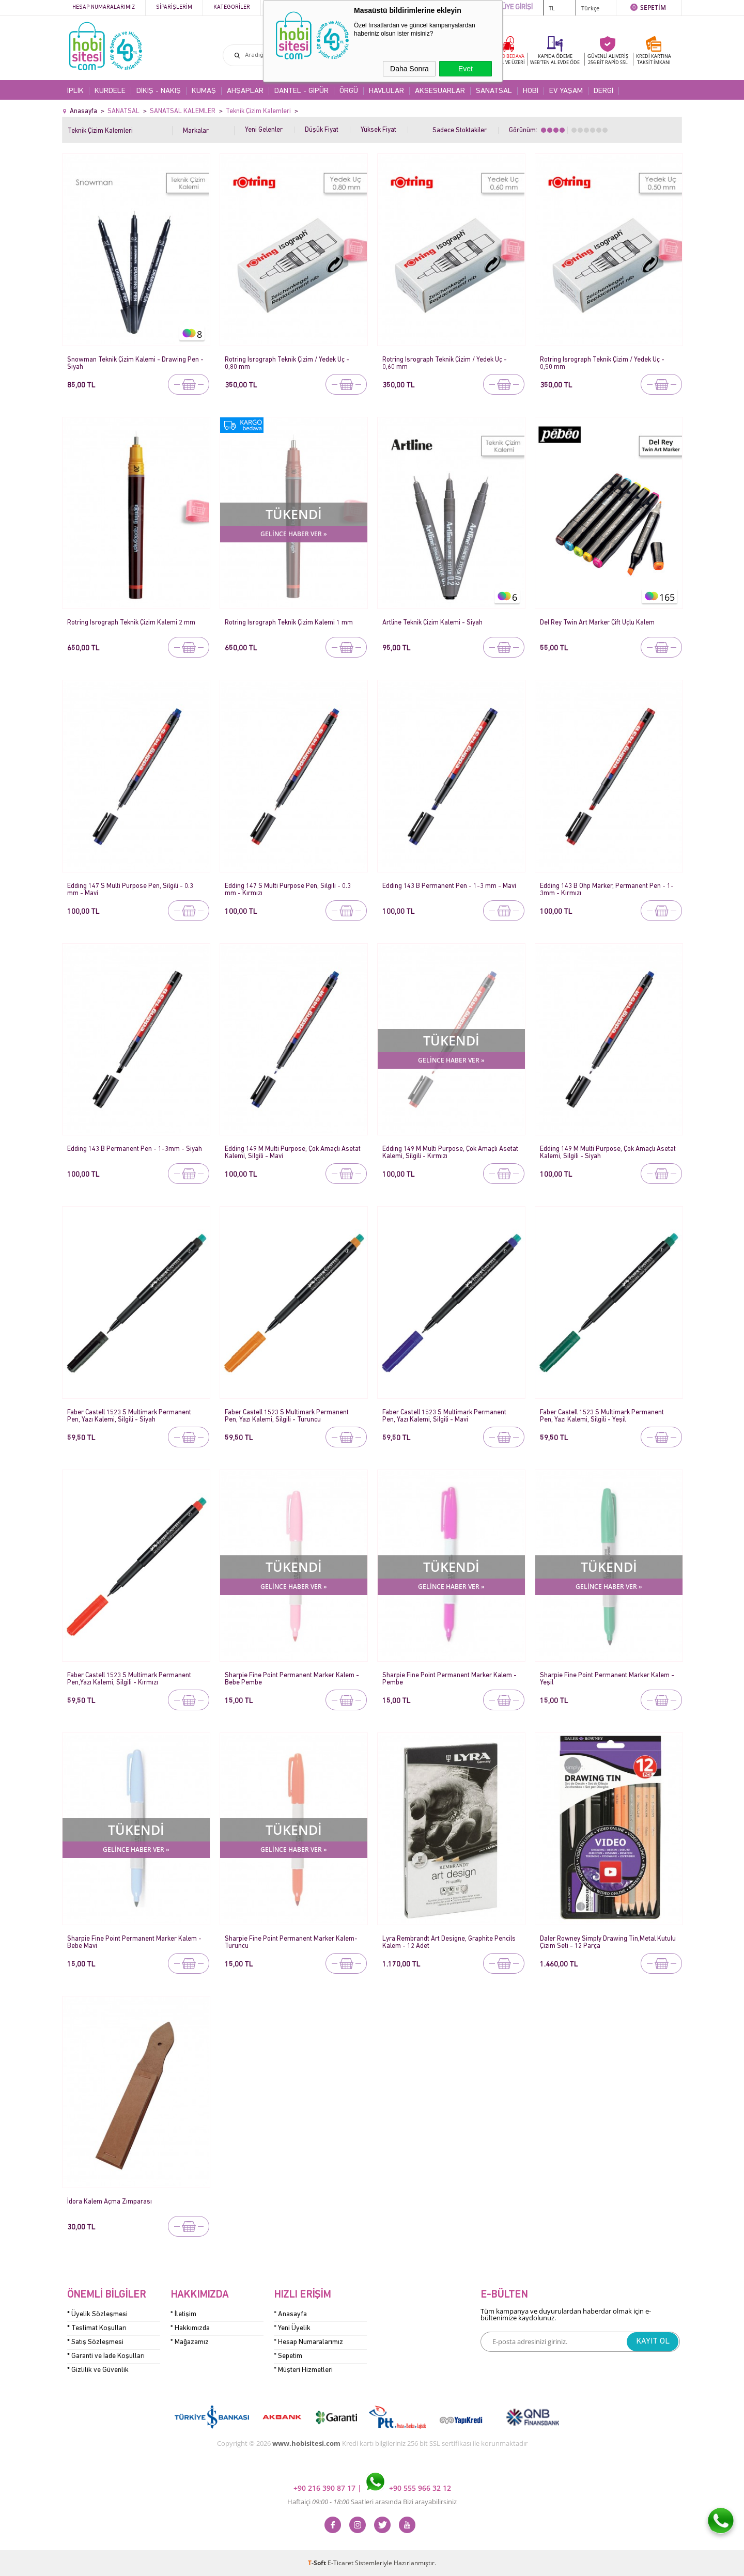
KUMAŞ (204, 91)
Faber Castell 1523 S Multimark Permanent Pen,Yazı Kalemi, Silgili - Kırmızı (129, 1679)
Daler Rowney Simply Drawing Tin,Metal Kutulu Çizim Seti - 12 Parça (608, 1942)
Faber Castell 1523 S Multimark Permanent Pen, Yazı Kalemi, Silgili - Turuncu (287, 1416)
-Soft (318, 2562)
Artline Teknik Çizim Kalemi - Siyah (432, 622)
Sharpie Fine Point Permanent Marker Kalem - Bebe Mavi (134, 1942)
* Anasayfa (290, 2314)
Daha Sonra (409, 69)
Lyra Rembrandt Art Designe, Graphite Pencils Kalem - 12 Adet (449, 1942)
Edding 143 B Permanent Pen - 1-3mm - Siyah (134, 1149)
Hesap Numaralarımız (103, 7)
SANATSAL (494, 91)
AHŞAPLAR (245, 91)
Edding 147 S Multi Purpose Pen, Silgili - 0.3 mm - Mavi (130, 890)
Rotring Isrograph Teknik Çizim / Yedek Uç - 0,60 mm (444, 363)
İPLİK (75, 91)
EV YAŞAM (566, 91)
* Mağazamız (190, 2342)
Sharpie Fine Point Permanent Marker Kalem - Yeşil (607, 1679)
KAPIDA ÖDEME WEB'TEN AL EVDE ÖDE (555, 59)
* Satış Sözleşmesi (95, 2342)
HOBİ (530, 91)
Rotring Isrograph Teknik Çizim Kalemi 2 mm (131, 622)
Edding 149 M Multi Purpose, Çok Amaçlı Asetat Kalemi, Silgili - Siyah (608, 1153)
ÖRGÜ (348, 91)
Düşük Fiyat (321, 130)
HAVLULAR (386, 91)
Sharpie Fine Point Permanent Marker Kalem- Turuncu (291, 1942)
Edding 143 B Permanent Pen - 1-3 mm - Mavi (449, 886)
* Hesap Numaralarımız (308, 2342)
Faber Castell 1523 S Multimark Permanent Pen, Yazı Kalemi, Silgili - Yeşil (602, 1416)
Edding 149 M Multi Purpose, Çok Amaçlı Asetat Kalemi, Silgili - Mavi (293, 1153)
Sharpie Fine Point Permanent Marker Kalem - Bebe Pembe (292, 1679)
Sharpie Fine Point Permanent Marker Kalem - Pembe (449, 1679)
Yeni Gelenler (264, 130)
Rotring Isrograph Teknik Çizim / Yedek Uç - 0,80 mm (287, 363)
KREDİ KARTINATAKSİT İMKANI (653, 59)
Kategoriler (231, 7)
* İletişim (183, 2314)
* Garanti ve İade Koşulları (106, 2356)
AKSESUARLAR (440, 91)
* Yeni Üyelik (292, 2328)
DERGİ (603, 91)
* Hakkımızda (190, 2328)
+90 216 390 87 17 (325, 2488)
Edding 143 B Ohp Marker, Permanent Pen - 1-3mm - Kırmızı (607, 890)
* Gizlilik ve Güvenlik (98, 2370)
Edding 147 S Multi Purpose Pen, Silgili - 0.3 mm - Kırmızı (288, 890)
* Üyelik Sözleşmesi (97, 2314)
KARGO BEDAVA (506, 59)
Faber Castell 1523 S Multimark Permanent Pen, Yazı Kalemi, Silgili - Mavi (444, 1416)
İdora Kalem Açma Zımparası (109, 2201)
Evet (465, 69)
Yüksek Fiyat (378, 130)
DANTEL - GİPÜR (301, 91)
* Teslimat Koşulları (97, 2328)
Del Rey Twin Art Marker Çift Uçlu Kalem (597, 622)
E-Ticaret (340, 2562)
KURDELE (110, 91)
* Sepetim (288, 2356)
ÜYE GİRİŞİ (517, 7)
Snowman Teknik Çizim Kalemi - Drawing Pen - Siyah (135, 363)
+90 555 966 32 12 (408, 2488)
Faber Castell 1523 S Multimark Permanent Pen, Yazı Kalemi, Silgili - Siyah (129, 1416)
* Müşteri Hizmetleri (303, 2370)
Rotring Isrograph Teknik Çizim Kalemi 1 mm (289, 622)
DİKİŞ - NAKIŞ (158, 91)
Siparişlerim (174, 7)
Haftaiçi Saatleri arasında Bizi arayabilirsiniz (372, 2501)
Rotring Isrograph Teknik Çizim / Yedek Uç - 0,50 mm (602, 363)
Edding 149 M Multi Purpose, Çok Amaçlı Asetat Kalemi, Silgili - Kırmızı (450, 1153)
